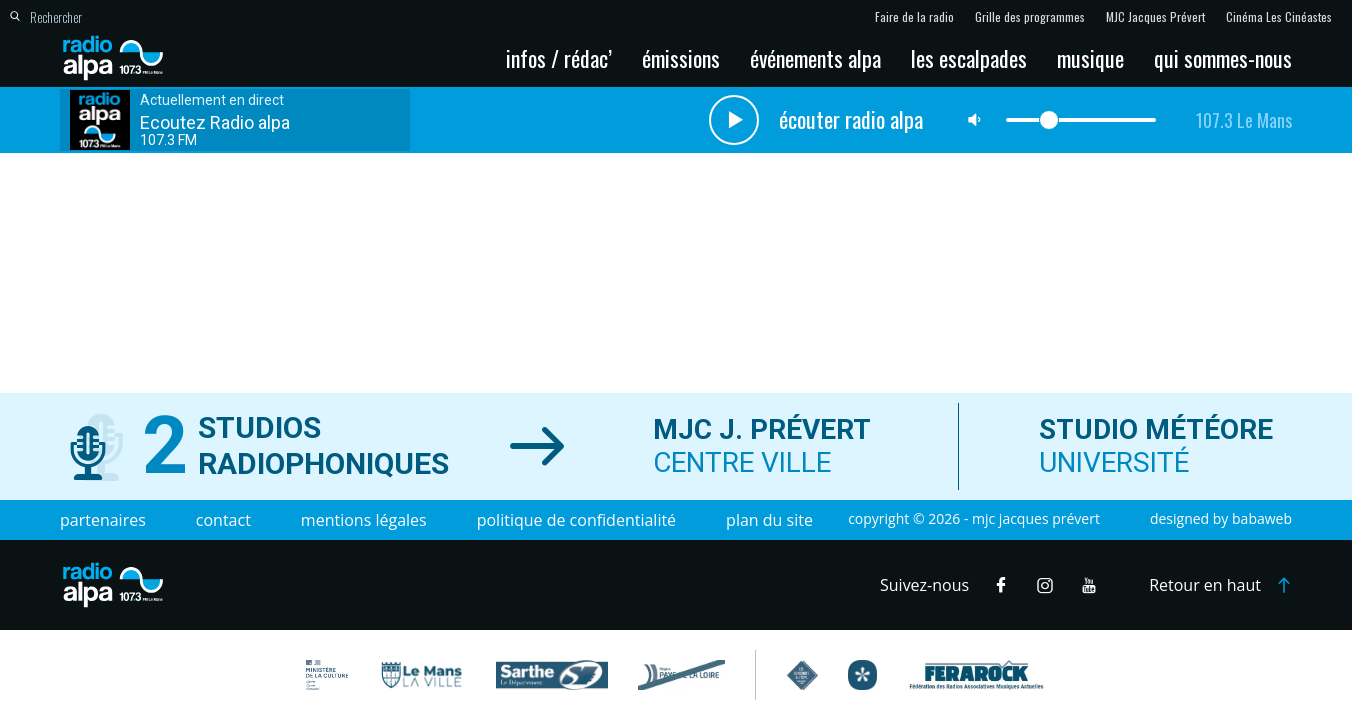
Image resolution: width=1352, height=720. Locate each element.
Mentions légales (364, 520)
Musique (1090, 58)
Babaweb (1262, 518)
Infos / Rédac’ (559, 58)
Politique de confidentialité (576, 520)
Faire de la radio (914, 17)
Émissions (681, 58)
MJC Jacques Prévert (1155, 17)
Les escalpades (969, 58)
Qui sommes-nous (1223, 58)
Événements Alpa (815, 58)
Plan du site (769, 520)
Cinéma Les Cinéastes (1279, 17)
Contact (223, 520)
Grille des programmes (1030, 17)
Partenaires (103, 520)
